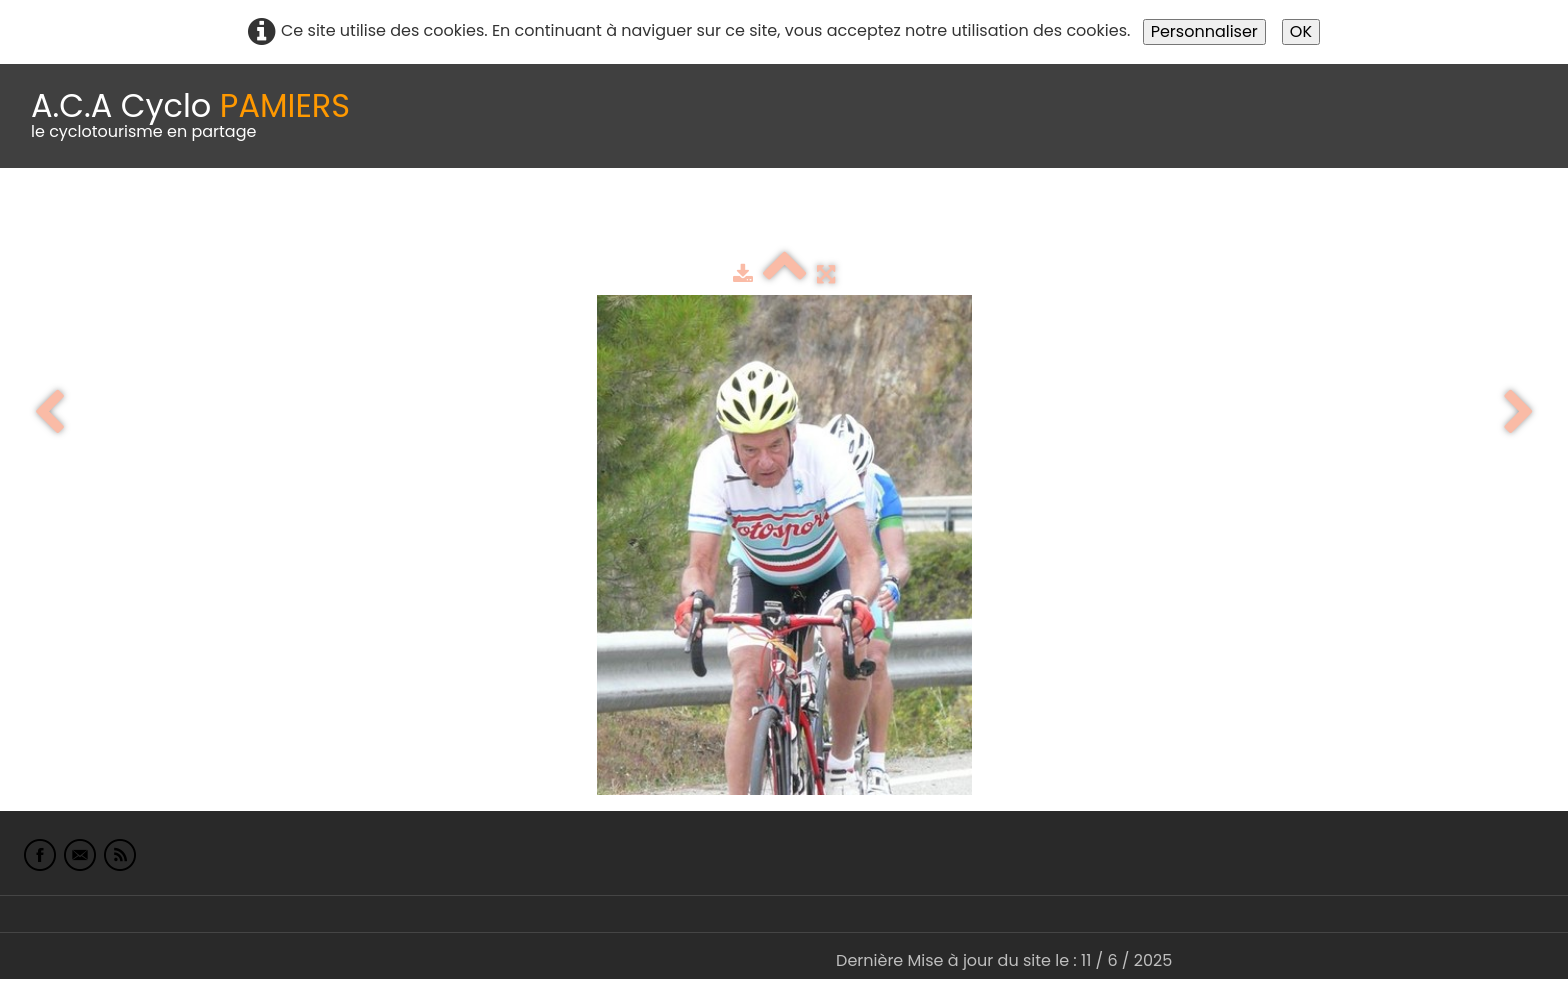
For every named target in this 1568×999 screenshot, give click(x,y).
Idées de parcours (500, 217)
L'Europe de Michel (1096, 217)
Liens (973, 217)
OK (1301, 31)
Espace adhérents (683, 217)
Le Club (132, 217)
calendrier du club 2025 (295, 217)
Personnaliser (1204, 31)
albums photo (859, 217)
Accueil (44, 217)
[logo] (190, 116)
